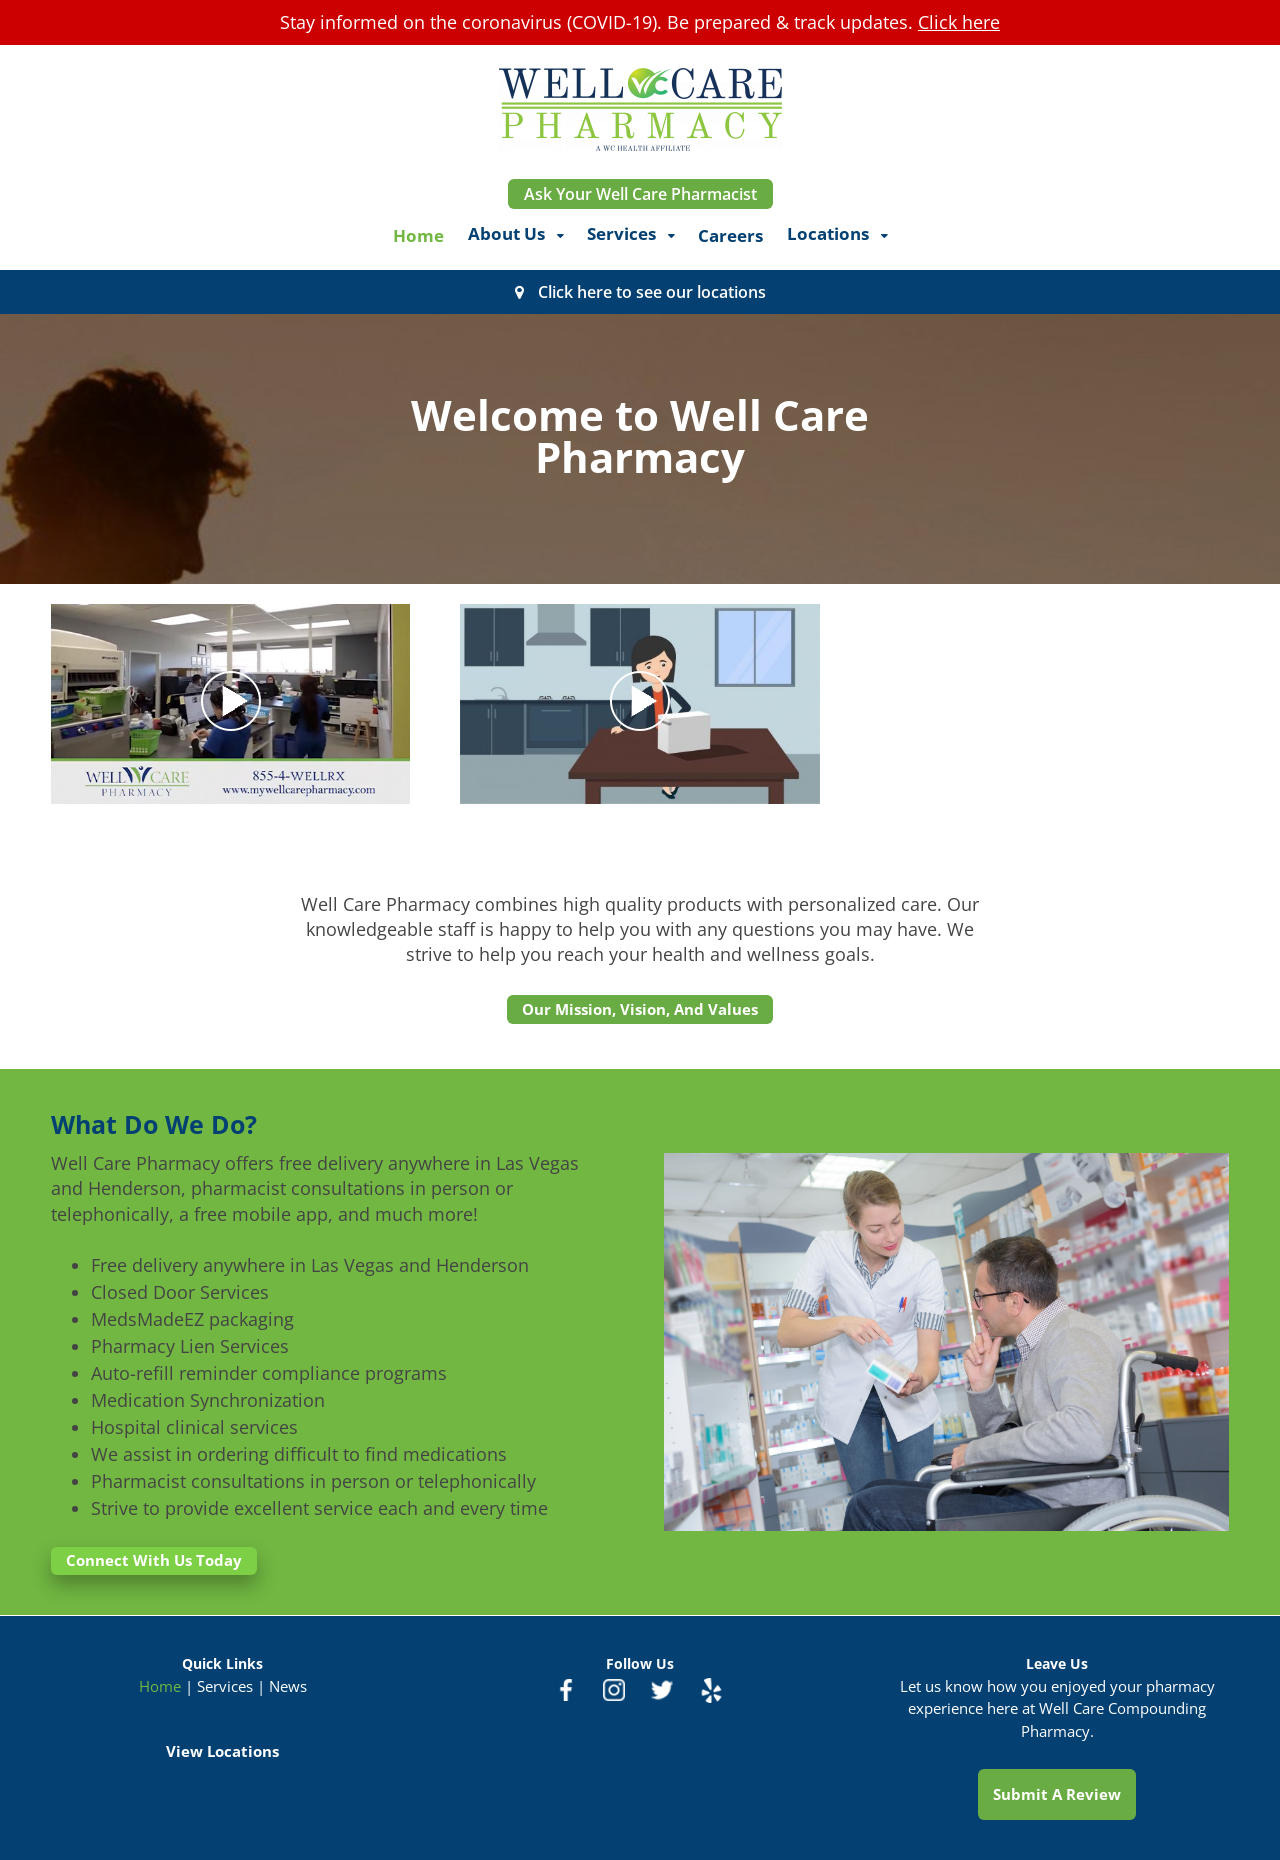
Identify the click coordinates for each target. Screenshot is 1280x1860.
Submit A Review (1057, 1794)
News (288, 1686)
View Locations (222, 1751)
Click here (959, 22)
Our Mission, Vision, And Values (640, 1009)
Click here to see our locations (652, 292)
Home (418, 235)
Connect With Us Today (154, 1560)
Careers (730, 235)
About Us (506, 233)
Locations (828, 233)
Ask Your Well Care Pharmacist (640, 194)
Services (621, 233)
